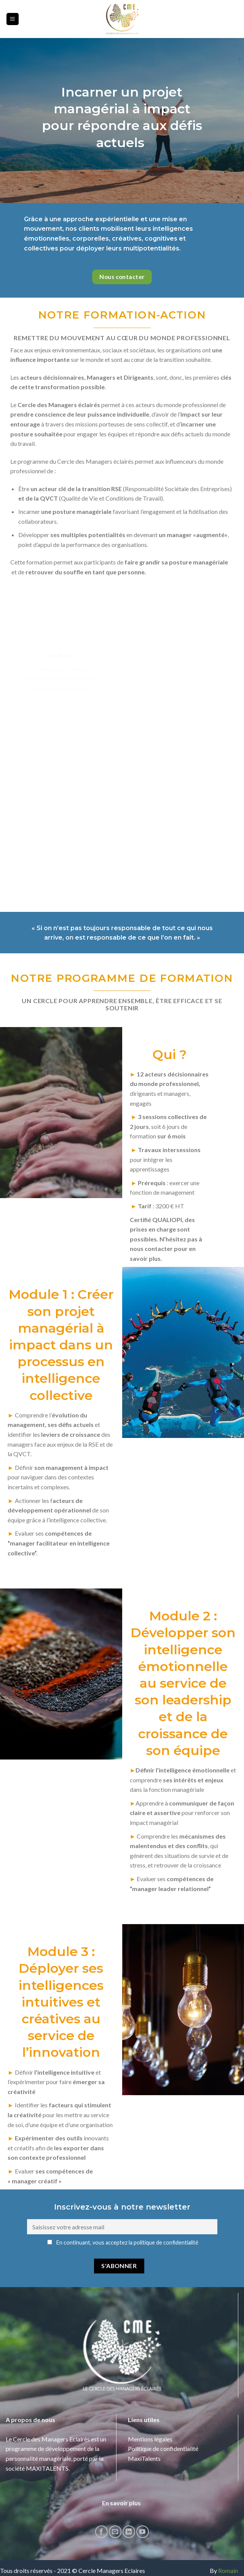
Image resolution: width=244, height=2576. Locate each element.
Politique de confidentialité (163, 2421)
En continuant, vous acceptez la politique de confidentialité (122, 2216)
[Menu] (12, 19)
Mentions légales (150, 2412)
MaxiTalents (144, 2431)
